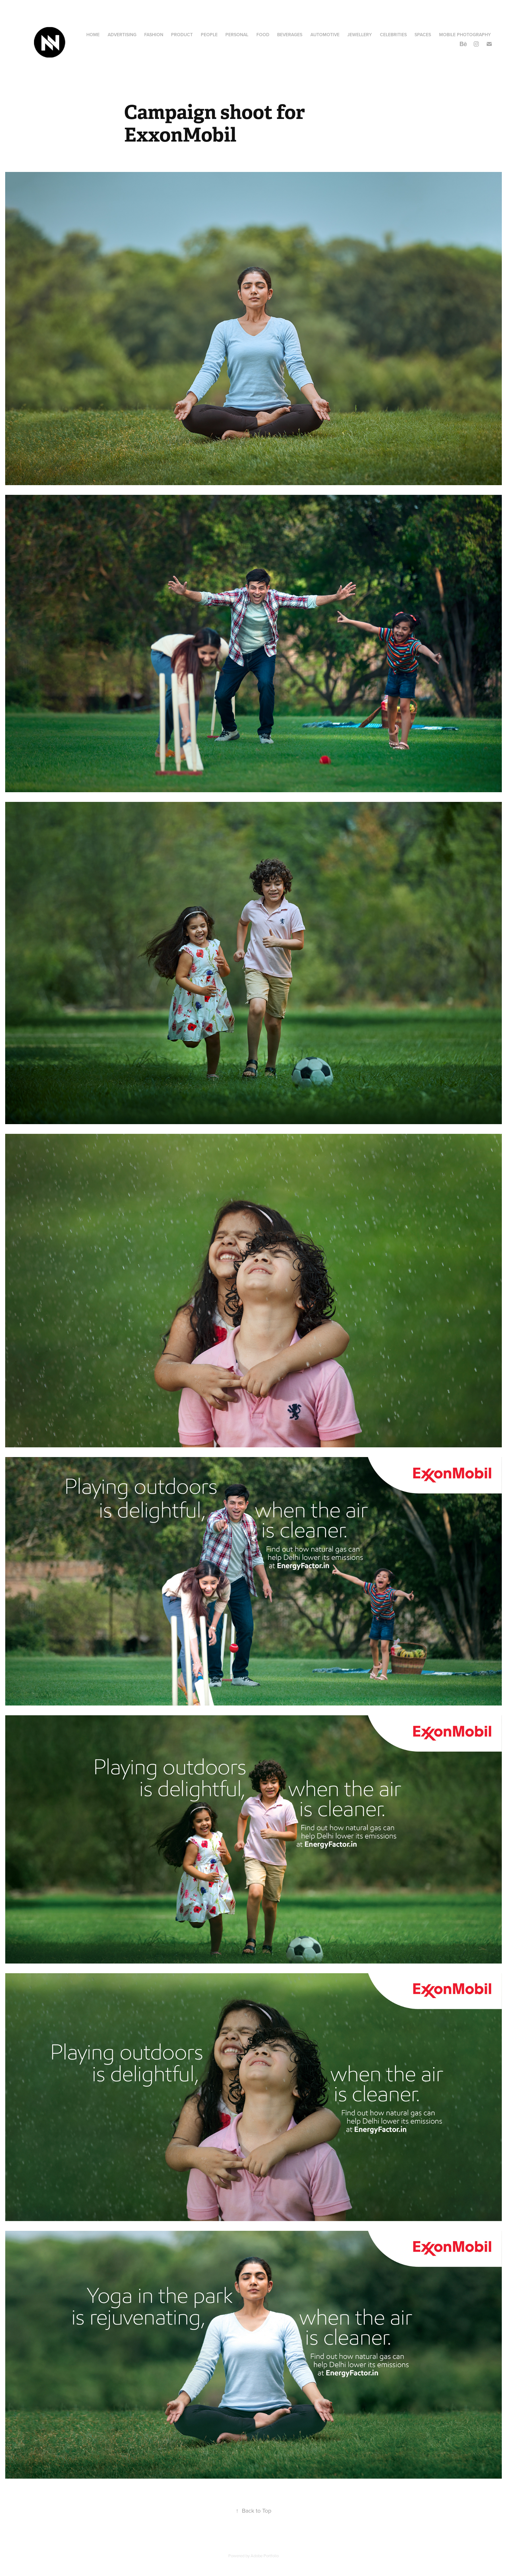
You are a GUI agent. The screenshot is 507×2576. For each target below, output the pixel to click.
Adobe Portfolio (265, 2556)
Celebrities (393, 34)
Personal (236, 34)
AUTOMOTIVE (325, 34)
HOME (93, 34)
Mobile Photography (465, 34)
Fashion (153, 34)
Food (262, 34)
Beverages (289, 34)
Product (182, 34)
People (209, 34)
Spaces (423, 34)
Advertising (122, 34)
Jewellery (359, 34)
